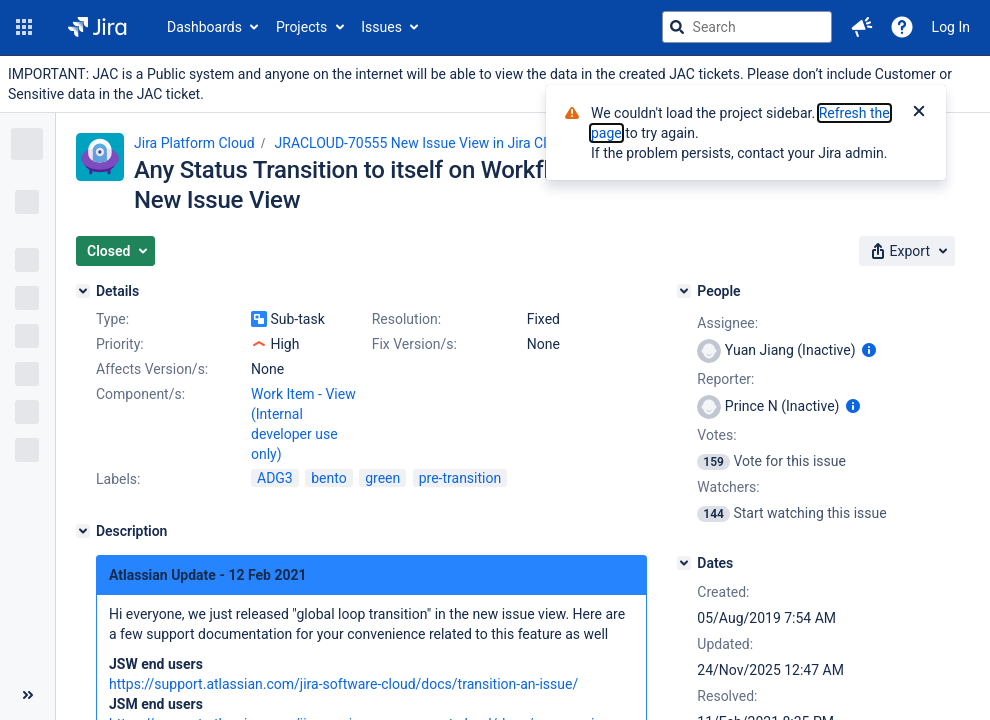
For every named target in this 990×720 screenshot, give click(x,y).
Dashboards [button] (204, 27)
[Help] (902, 27)
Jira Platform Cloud (194, 143)
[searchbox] (747, 27)
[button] (24, 27)
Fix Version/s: (414, 344)
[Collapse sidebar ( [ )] (27, 695)
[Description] (83, 531)
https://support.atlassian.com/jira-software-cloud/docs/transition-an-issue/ (343, 684)
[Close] (919, 113)
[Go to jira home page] (97, 27)
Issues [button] (381, 27)
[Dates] (684, 563)
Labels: (118, 479)
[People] (684, 291)
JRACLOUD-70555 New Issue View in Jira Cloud (423, 143)
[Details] (83, 291)
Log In (951, 27)
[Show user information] (869, 350)
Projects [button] (301, 27)
